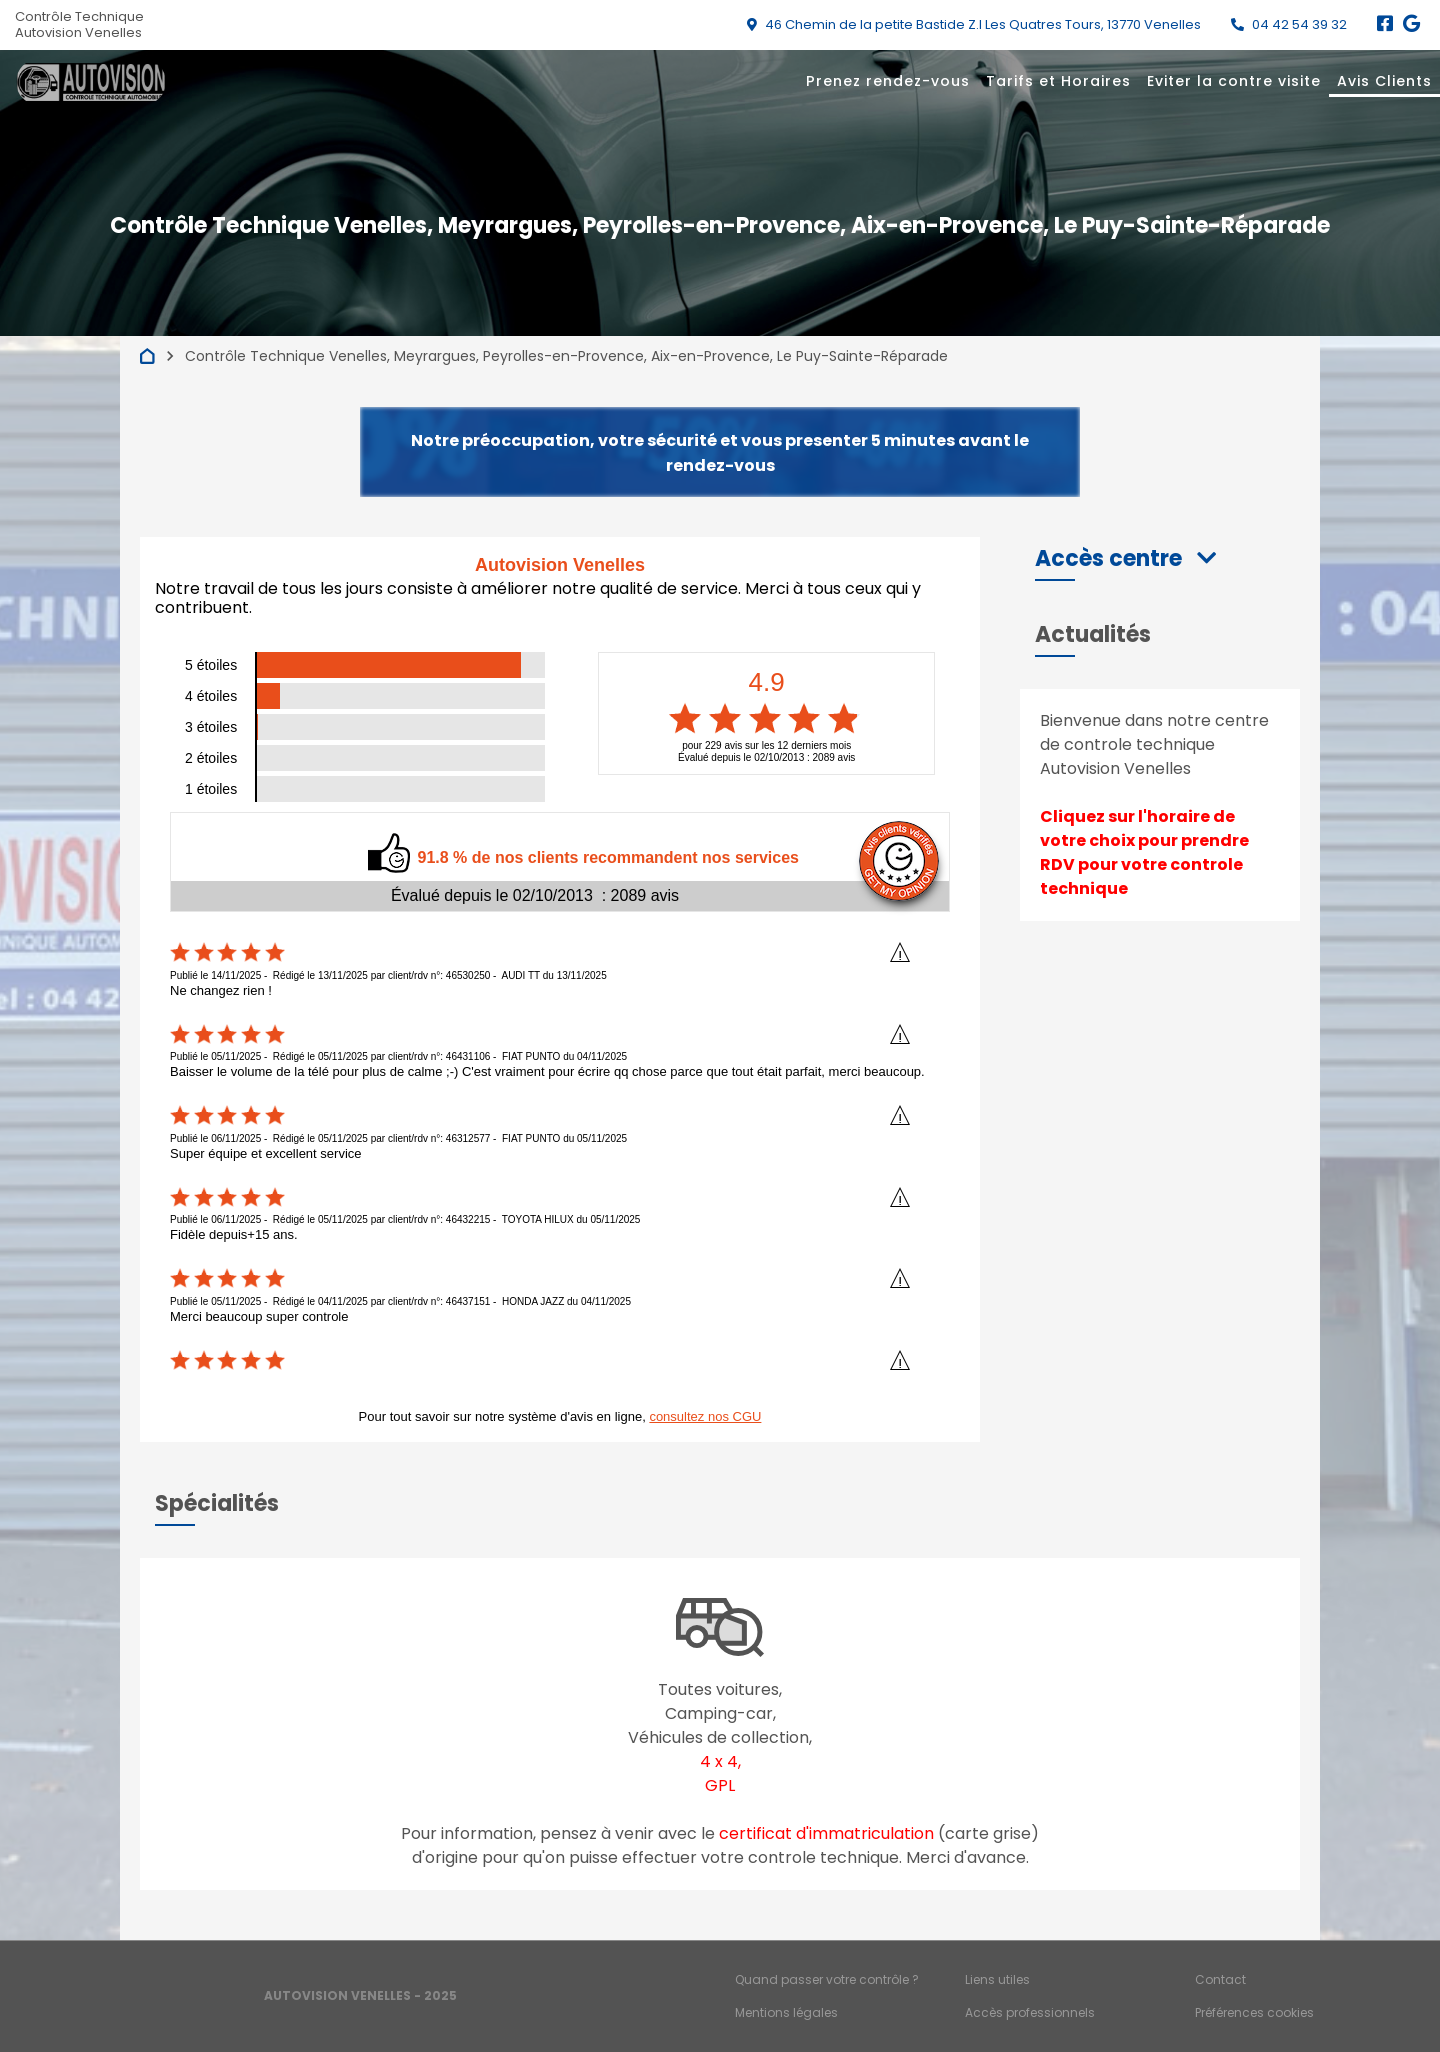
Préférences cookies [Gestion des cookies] (1254, 2012)
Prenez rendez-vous (888, 81)
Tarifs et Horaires (1058, 81)
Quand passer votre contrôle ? (827, 1979)
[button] (1125, 558)
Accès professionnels (1030, 2012)
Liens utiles (997, 1979)
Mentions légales (786, 2012)
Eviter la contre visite (1234, 81)
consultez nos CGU (705, 1416)
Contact (1220, 1979)
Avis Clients (1384, 81)
